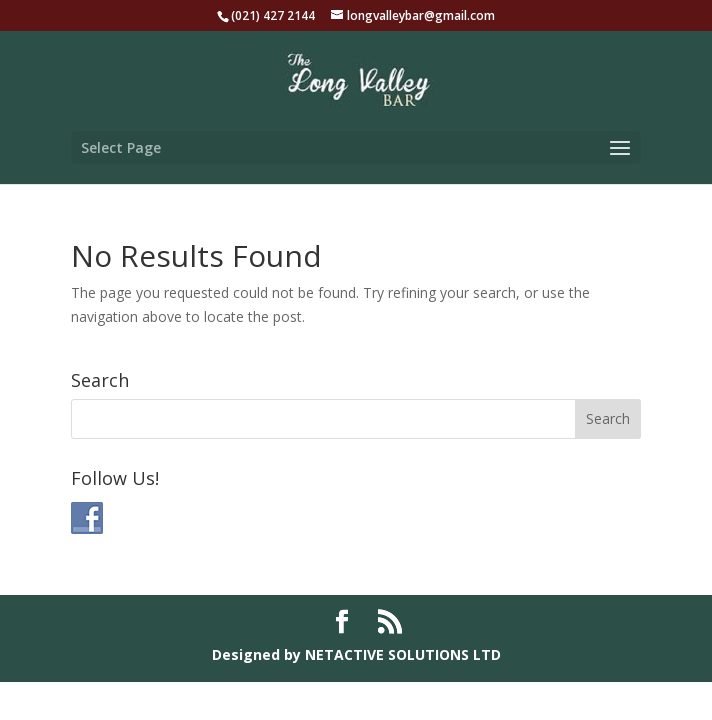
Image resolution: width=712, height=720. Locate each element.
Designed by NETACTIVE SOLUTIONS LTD (356, 654)
